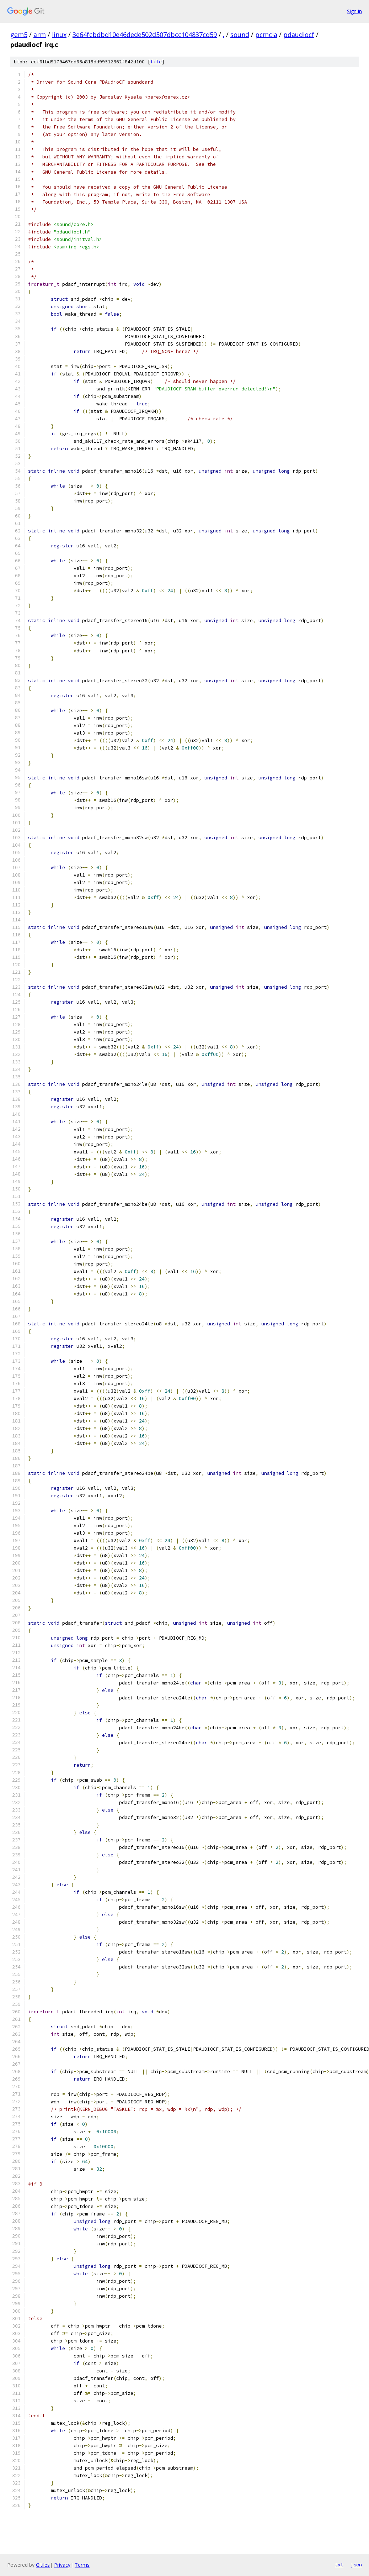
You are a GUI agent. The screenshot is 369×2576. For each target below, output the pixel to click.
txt (339, 2564)
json (356, 2564)
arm (39, 34)
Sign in (354, 11)
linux (59, 34)
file (156, 62)
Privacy (62, 2564)
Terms (82, 2564)
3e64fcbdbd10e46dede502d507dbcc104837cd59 (145, 34)
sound (239, 34)
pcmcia (266, 34)
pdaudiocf (298, 34)
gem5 (18, 34)
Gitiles (43, 2564)
